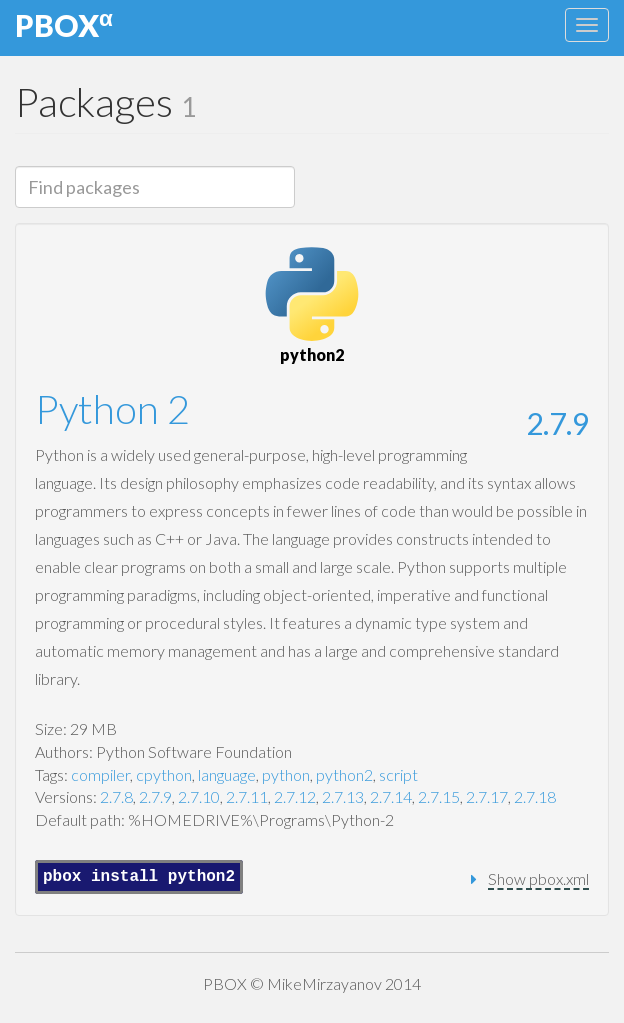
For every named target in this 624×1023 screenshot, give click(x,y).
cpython (164, 774)
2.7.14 (391, 796)
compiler (100, 774)
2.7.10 (199, 796)
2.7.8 (116, 796)
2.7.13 (343, 796)
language (227, 774)
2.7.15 (439, 796)
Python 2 (112, 409)
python (286, 774)
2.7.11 (247, 796)
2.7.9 (557, 423)
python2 (344, 774)
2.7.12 (295, 796)
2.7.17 (487, 796)
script (398, 774)
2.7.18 (535, 796)
